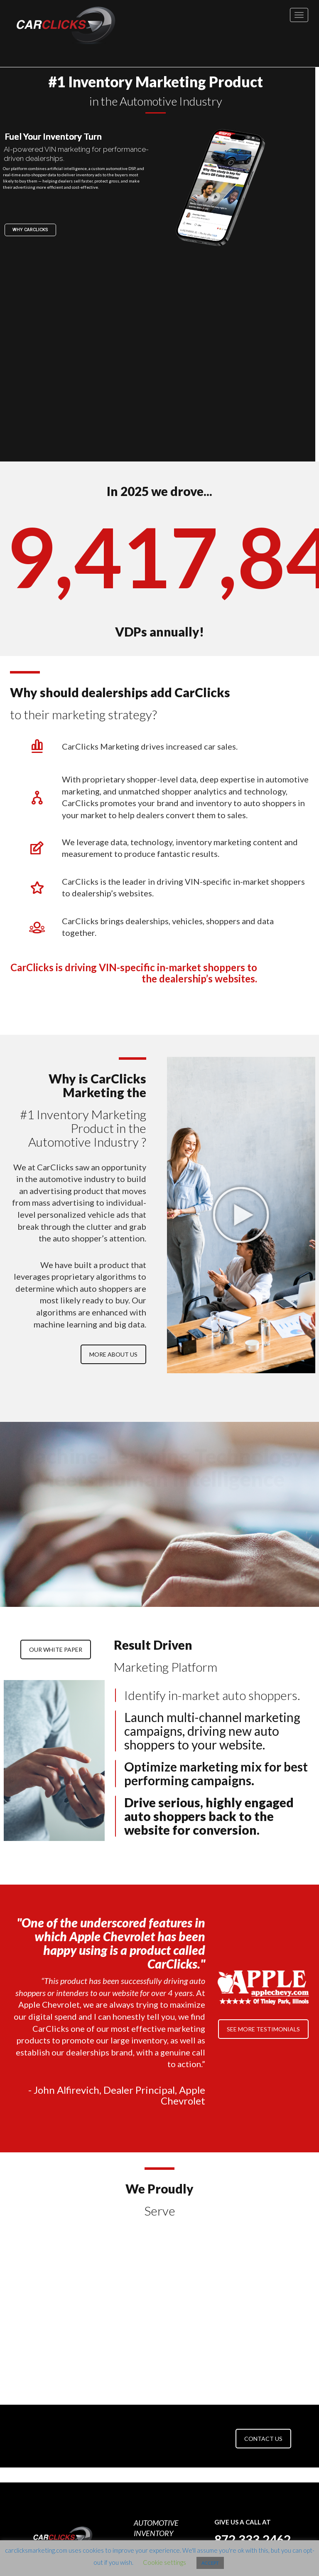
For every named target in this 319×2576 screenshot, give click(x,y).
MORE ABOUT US (113, 1354)
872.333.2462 (252, 2450)
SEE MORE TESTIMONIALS (263, 2029)
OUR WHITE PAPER (55, 1649)
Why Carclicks (34, 229)
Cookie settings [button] (164, 2562)
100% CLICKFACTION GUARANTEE (158, 2477)
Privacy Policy (151, 2526)
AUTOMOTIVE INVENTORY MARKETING (156, 2445)
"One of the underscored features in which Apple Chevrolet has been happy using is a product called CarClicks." (111, 1943)
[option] (53, 2268)
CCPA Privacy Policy (160, 2535)
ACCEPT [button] (210, 2563)
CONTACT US (263, 2350)
